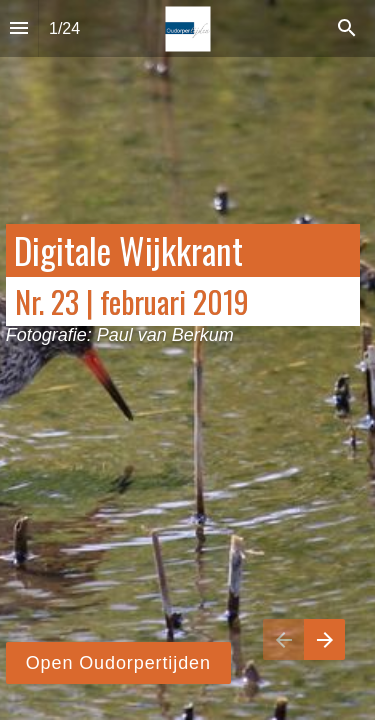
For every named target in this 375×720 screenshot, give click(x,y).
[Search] (347, 28)
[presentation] (187, 360)
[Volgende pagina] (324, 639)
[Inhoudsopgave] (19, 28)
